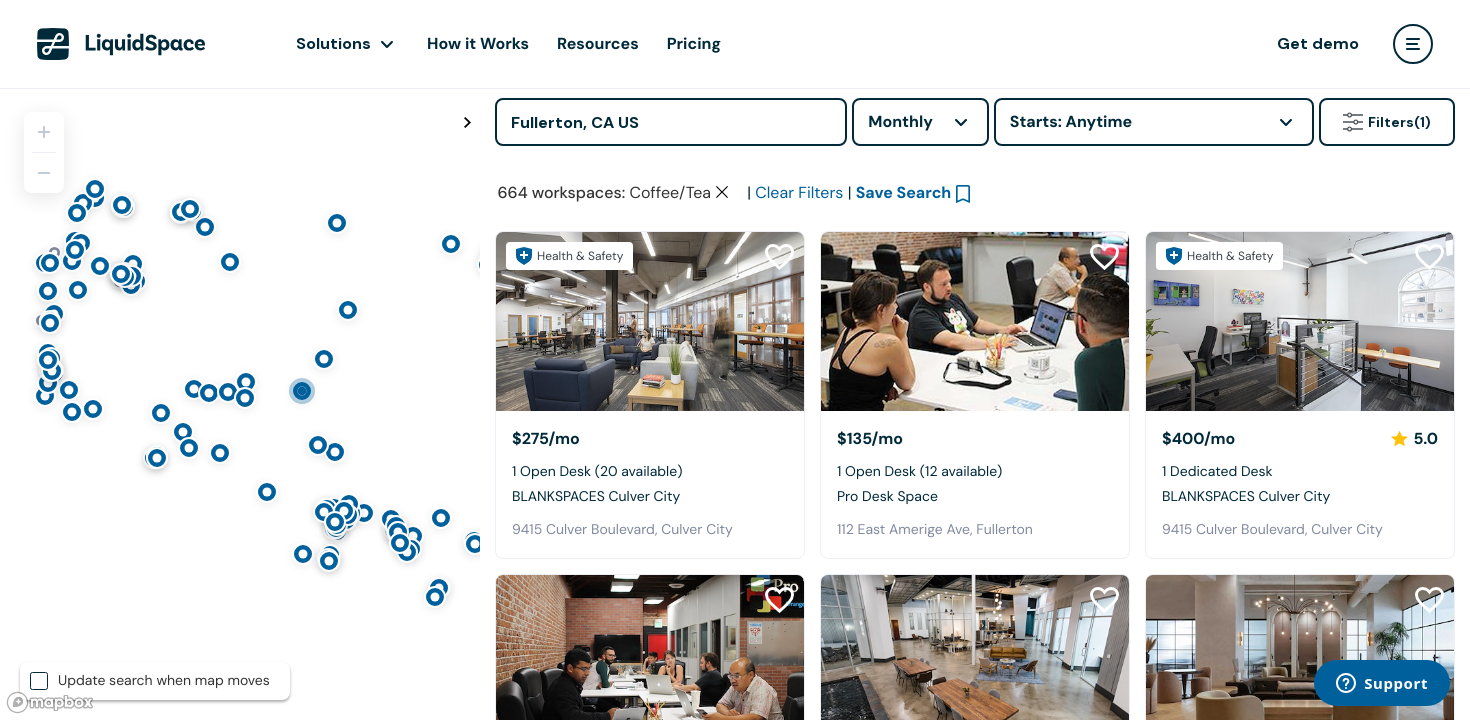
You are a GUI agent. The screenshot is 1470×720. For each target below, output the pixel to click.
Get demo (1318, 43)
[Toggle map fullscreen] (467, 123)
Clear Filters (799, 338)
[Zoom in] (44, 132)
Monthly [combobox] (900, 121)
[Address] (671, 122)
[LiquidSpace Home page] (121, 44)
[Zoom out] (44, 173)
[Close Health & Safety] (1428, 192)
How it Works (478, 43)
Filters (1387, 122)
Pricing (694, 43)
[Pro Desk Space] (975, 467)
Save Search (904, 338)
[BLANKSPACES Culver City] (650, 467)
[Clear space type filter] (722, 338)
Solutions (333, 43)
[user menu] (1413, 44)
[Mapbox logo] (50, 702)
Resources (598, 43)
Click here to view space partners (1125, 234)
